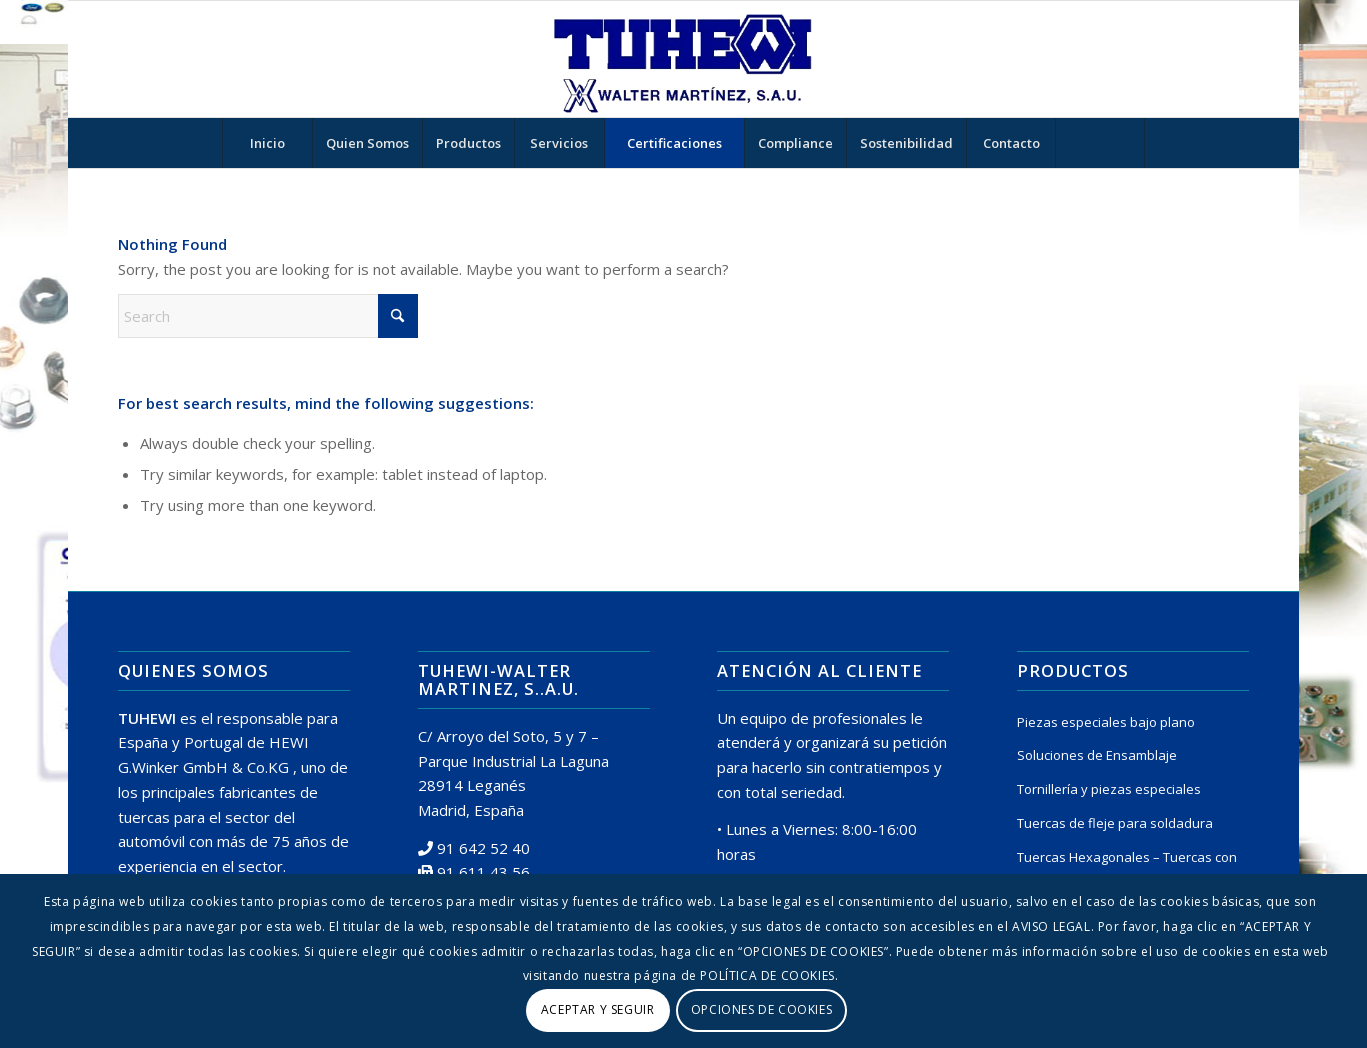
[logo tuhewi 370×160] (683, 59)
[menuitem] (267, 143)
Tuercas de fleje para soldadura (1115, 823)
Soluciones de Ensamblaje (1097, 755)
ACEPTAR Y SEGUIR (598, 1009)
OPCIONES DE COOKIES (761, 1009)
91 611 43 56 (483, 872)
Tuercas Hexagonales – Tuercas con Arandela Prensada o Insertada (1127, 869)
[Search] (1100, 143)
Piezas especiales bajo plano (1106, 722)
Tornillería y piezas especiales (1109, 789)
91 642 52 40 (483, 848)
